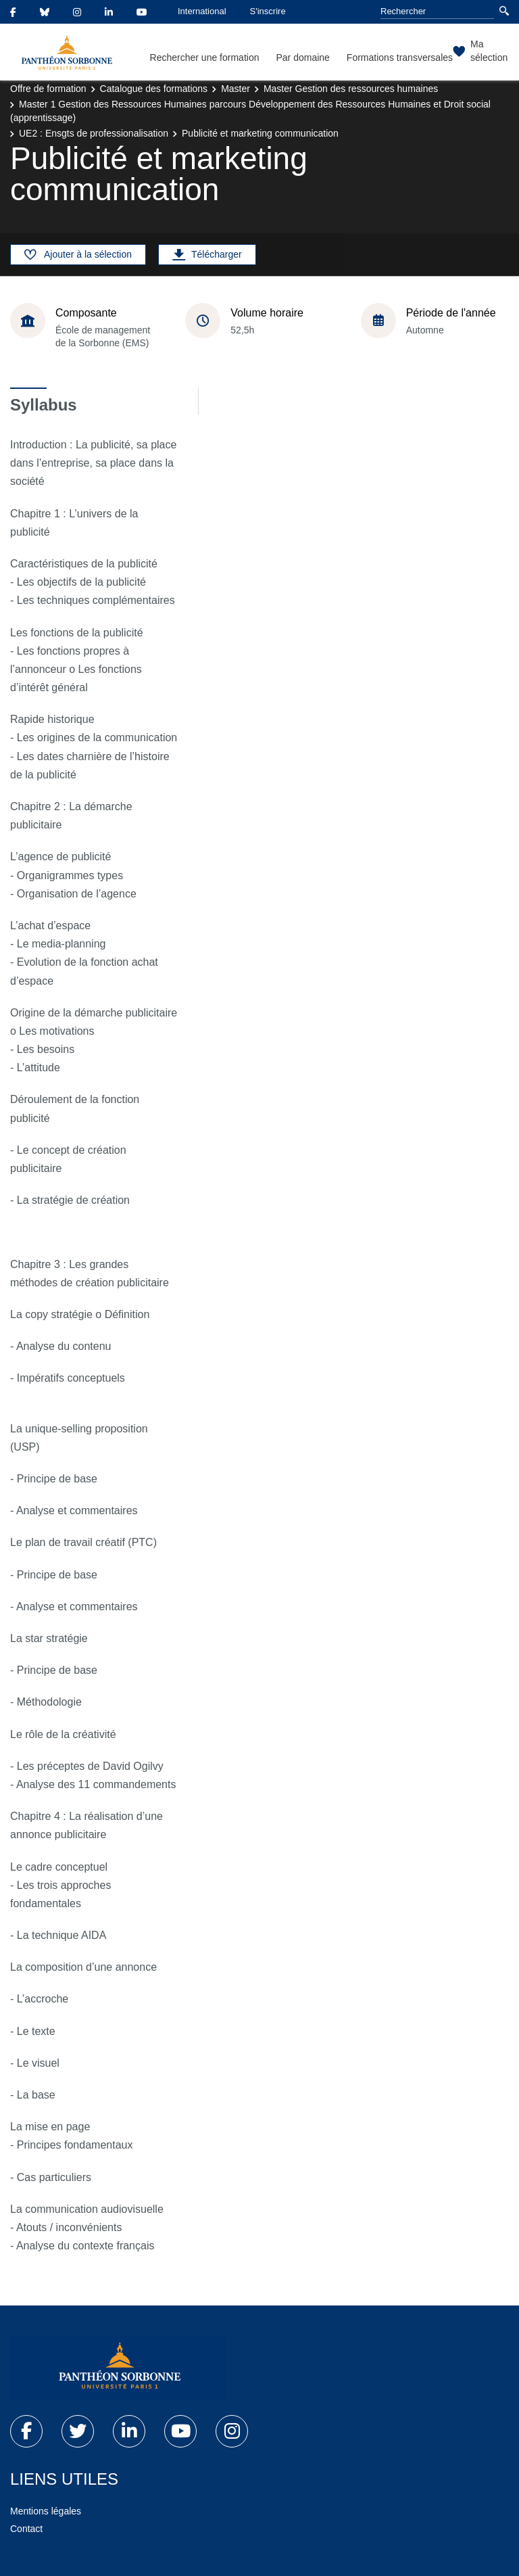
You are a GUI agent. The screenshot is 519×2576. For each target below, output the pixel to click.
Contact (26, 2528)
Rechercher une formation (205, 57)
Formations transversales (400, 57)
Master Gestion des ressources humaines (351, 88)
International (202, 11)
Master (235, 88)
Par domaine (302, 57)
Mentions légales (45, 2511)
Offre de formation (48, 88)
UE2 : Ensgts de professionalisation (93, 133)
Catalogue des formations (154, 88)
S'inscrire (268, 11)
